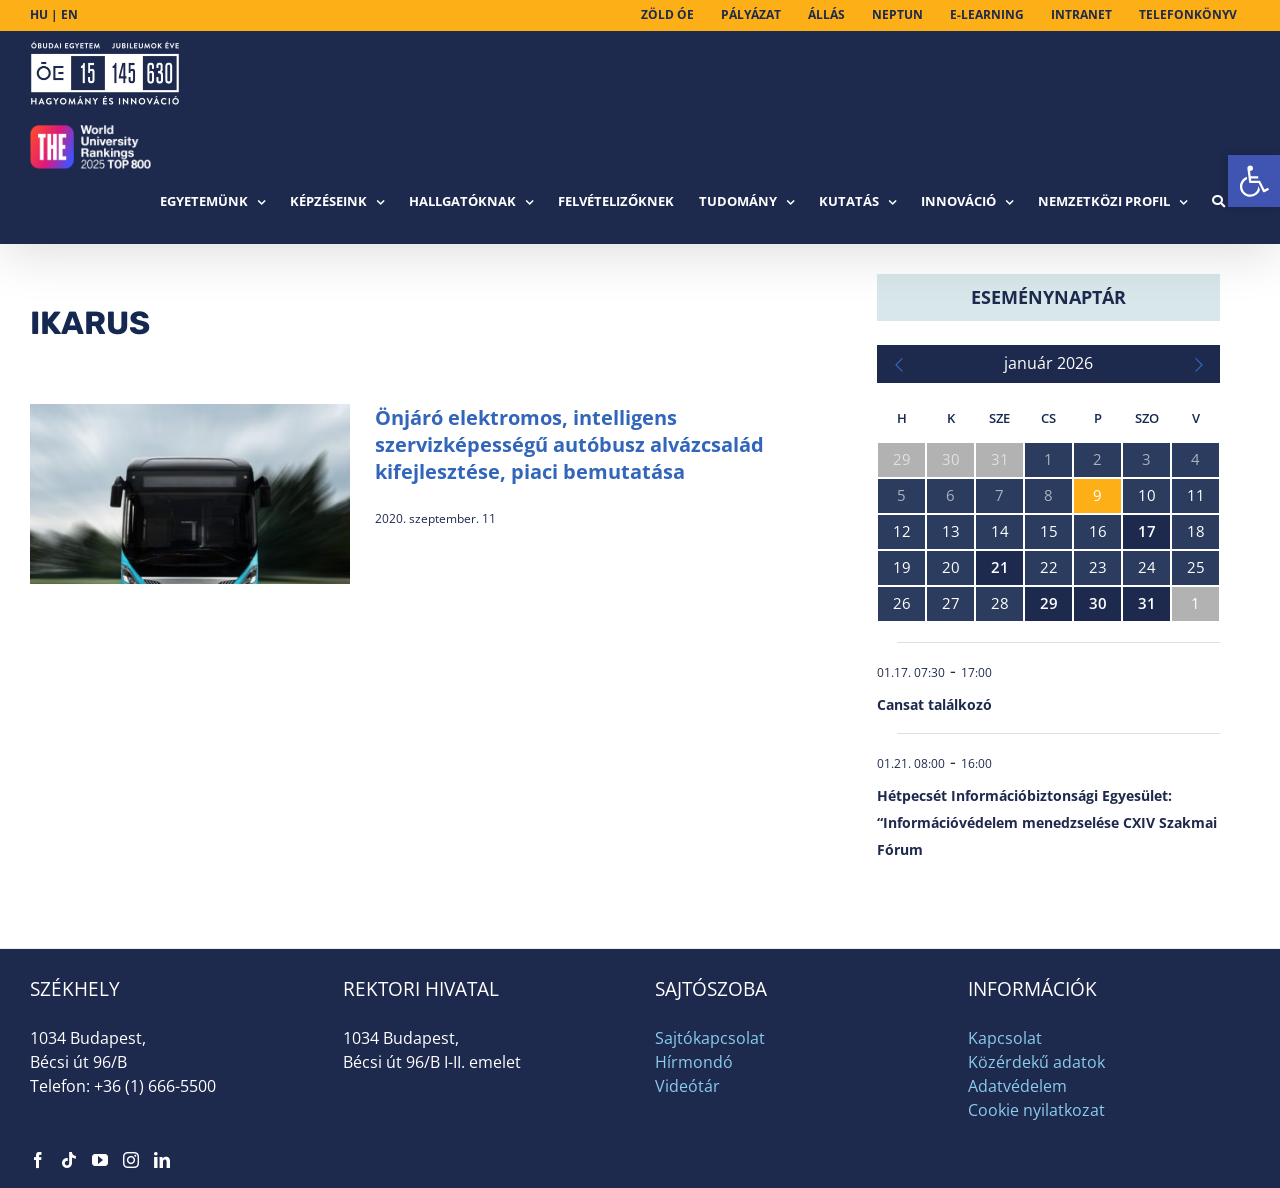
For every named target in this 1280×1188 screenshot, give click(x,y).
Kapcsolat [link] (1005, 1038)
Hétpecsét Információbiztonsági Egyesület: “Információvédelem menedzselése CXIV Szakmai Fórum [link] (1047, 822)
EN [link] (69, 14)
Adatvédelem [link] (1017, 1086)
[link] (1254, 181)
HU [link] (39, 14)
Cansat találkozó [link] (934, 704)
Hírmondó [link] (694, 1062)
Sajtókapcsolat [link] (710, 1038)
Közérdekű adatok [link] (1036, 1062)
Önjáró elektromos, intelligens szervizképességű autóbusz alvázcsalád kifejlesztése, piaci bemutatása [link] (569, 444)
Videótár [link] (687, 1086)
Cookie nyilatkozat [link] (1036, 1110)
